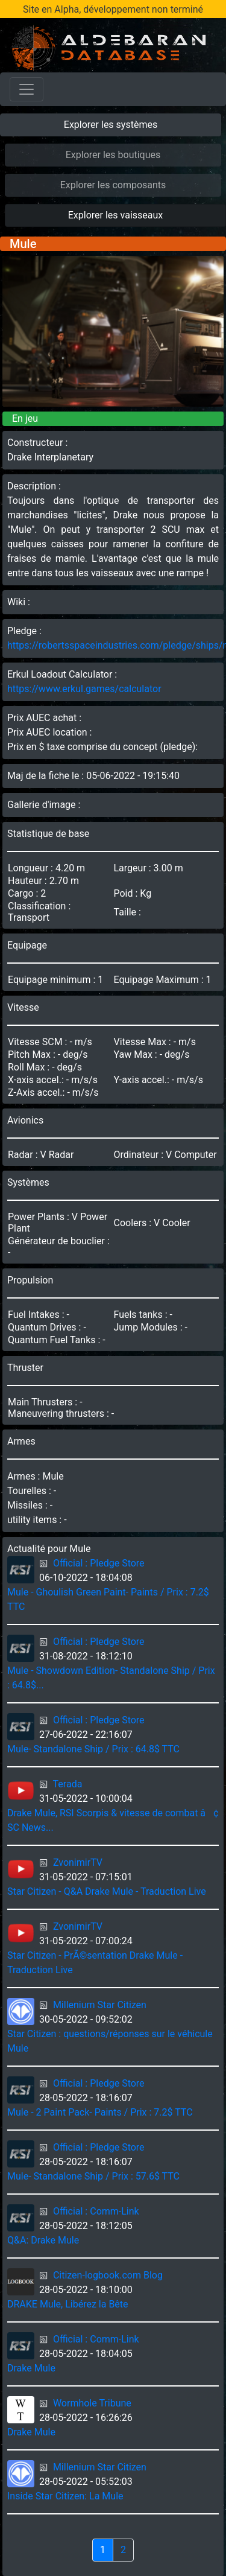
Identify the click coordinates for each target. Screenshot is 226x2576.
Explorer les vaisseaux (115, 215)
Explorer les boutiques (113, 155)
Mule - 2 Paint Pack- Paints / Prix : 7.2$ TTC (100, 2112)
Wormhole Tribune (92, 2403)
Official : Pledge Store (99, 1563)
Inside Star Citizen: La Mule (65, 2496)
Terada (68, 1784)
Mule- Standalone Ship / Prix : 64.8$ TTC (93, 1749)
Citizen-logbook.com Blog (108, 2275)
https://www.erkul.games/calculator (84, 689)
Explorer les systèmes (110, 124)
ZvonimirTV (77, 1862)
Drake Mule (31, 2368)
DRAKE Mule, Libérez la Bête (67, 2304)
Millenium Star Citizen (99, 2005)
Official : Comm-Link (96, 2211)
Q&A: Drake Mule (43, 2240)
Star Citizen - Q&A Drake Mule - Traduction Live (106, 1891)
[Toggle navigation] (26, 89)
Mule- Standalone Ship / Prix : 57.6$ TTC (93, 2176)
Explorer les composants (113, 185)
